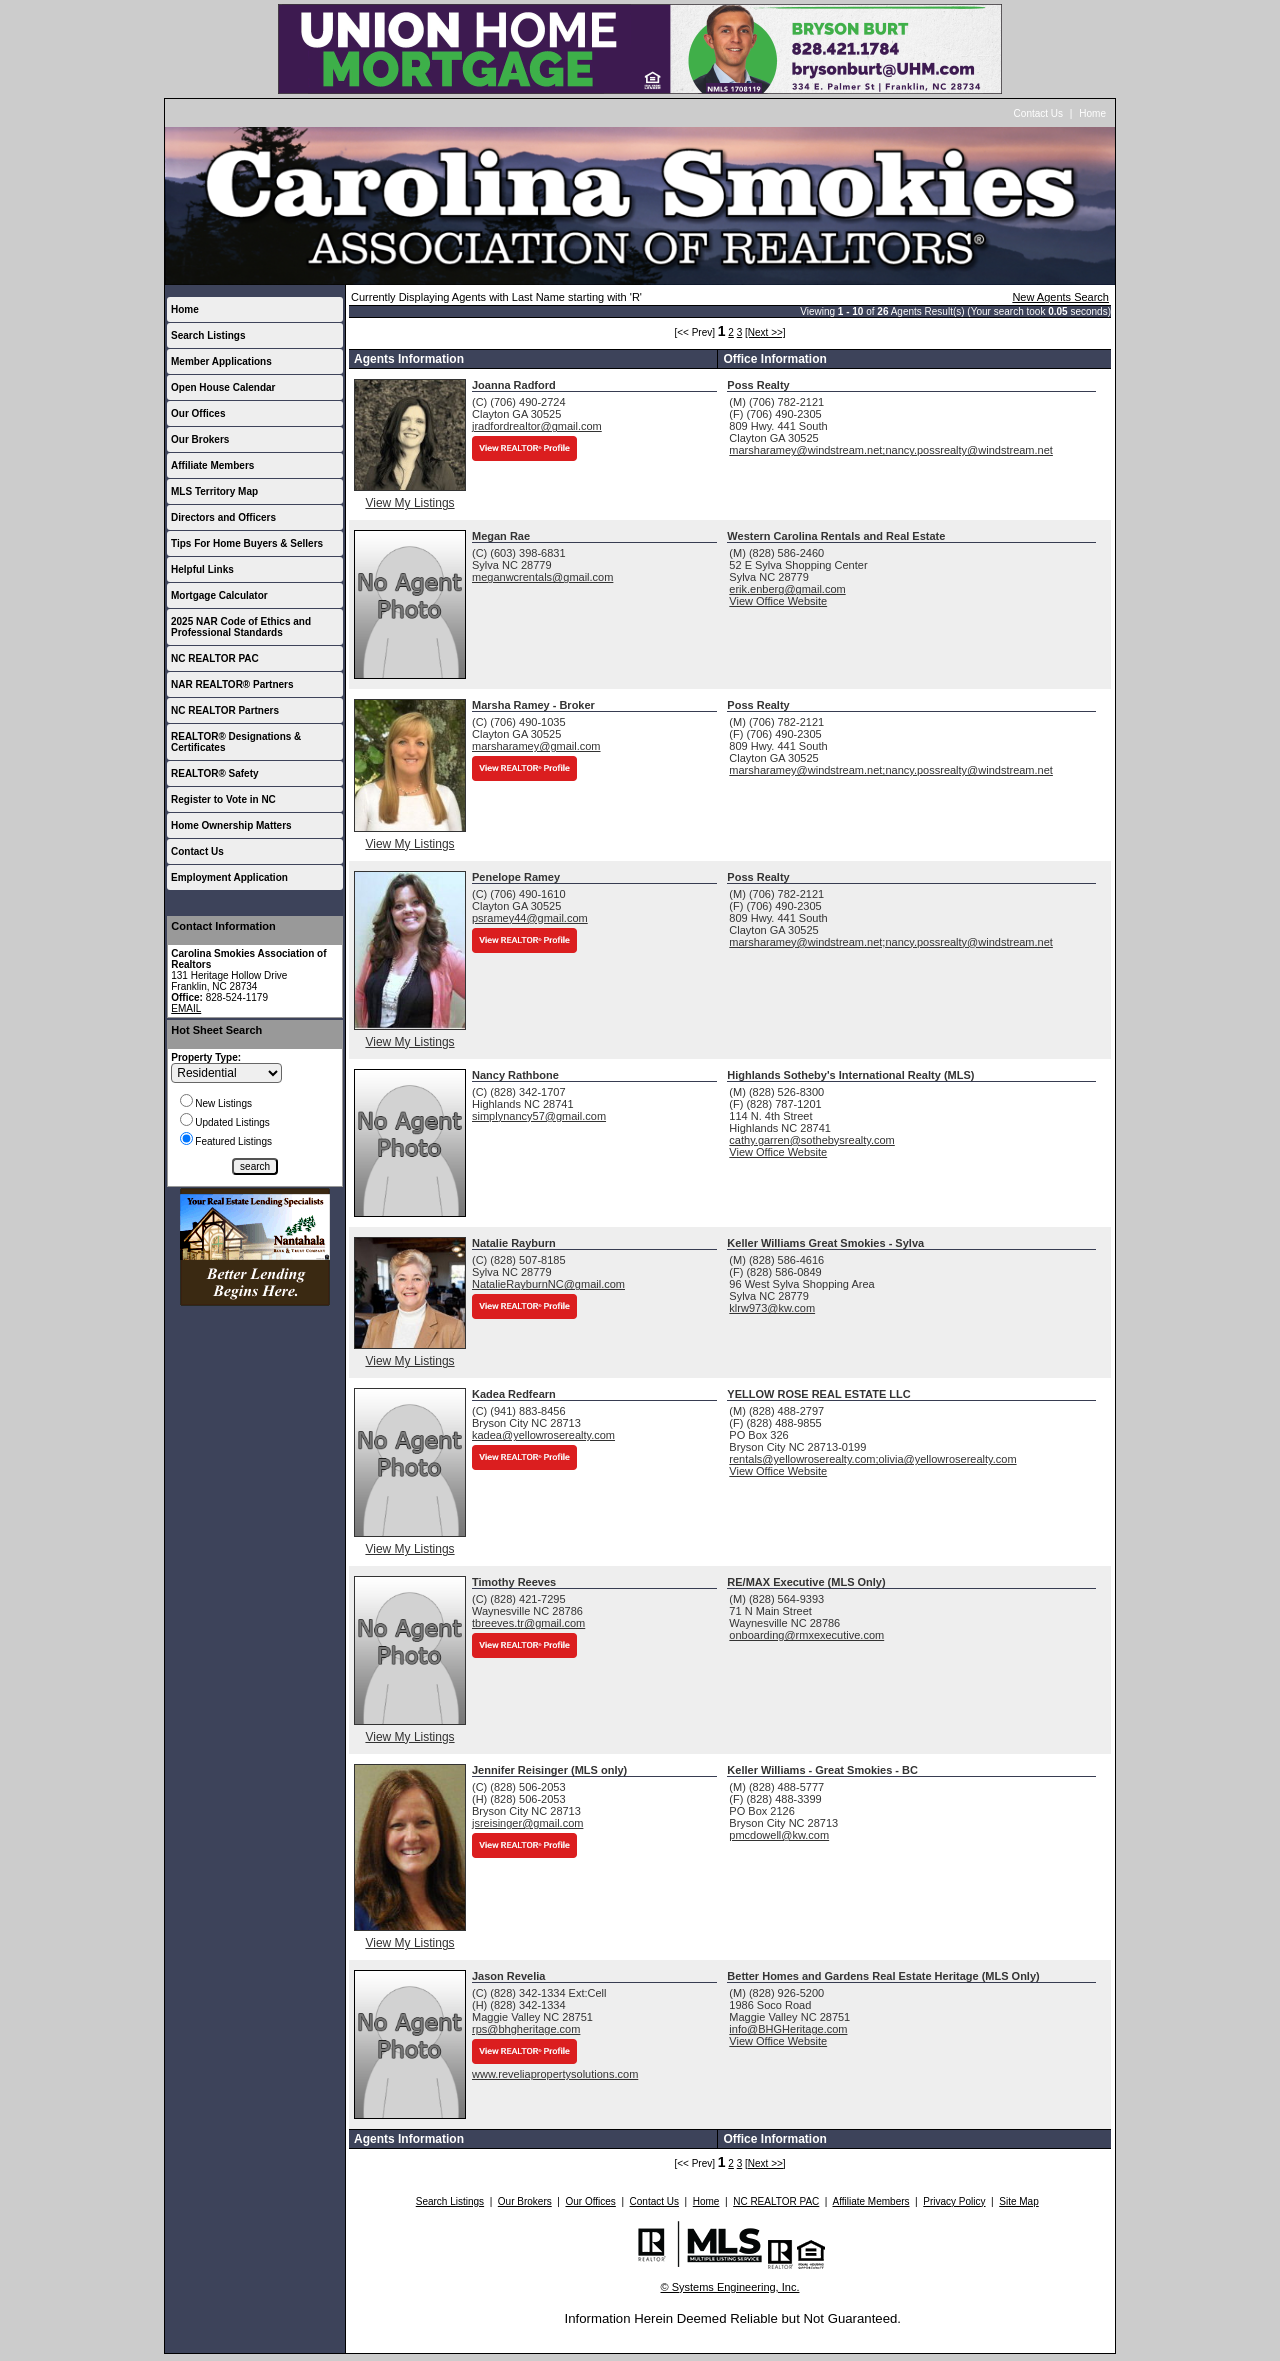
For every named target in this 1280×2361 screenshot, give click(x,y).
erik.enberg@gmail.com (787, 589)
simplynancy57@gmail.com (539, 1116)
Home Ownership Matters (231, 825)
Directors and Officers (223, 517)
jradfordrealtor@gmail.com (537, 426)
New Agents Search (1060, 297)
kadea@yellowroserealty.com (543, 1435)
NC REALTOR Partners (225, 710)
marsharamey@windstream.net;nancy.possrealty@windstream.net (891, 450)
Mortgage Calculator (219, 595)
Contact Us (1038, 113)
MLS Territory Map (214, 491)
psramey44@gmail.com (530, 918)
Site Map (1018, 2201)
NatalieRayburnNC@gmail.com (548, 1284)
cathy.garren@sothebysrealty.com (811, 1140)
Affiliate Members (212, 465)
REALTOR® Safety (215, 773)
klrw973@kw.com (772, 1308)
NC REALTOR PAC (215, 658)
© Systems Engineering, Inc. (730, 2287)
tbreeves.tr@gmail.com (528, 1623)
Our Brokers (200, 439)
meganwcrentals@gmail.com (542, 577)
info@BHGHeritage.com (788, 2029)
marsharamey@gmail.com (536, 746)
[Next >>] (765, 332)
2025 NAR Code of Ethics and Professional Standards (241, 627)
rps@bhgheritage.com (526, 2029)
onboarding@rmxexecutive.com (806, 1635)
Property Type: (206, 1057)
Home (1092, 113)
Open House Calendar (223, 387)
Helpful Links (202, 569)
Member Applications (221, 361)
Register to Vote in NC (223, 799)
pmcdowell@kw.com (779, 1835)
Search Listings (208, 335)
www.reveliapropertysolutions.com (555, 2074)
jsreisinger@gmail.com (527, 1823)
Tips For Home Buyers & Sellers (247, 543)
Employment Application (229, 877)
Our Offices (198, 413)
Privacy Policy (954, 2201)
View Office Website (778, 601)
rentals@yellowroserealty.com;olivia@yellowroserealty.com (872, 1459)
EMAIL (186, 1008)
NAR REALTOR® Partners (232, 684)
